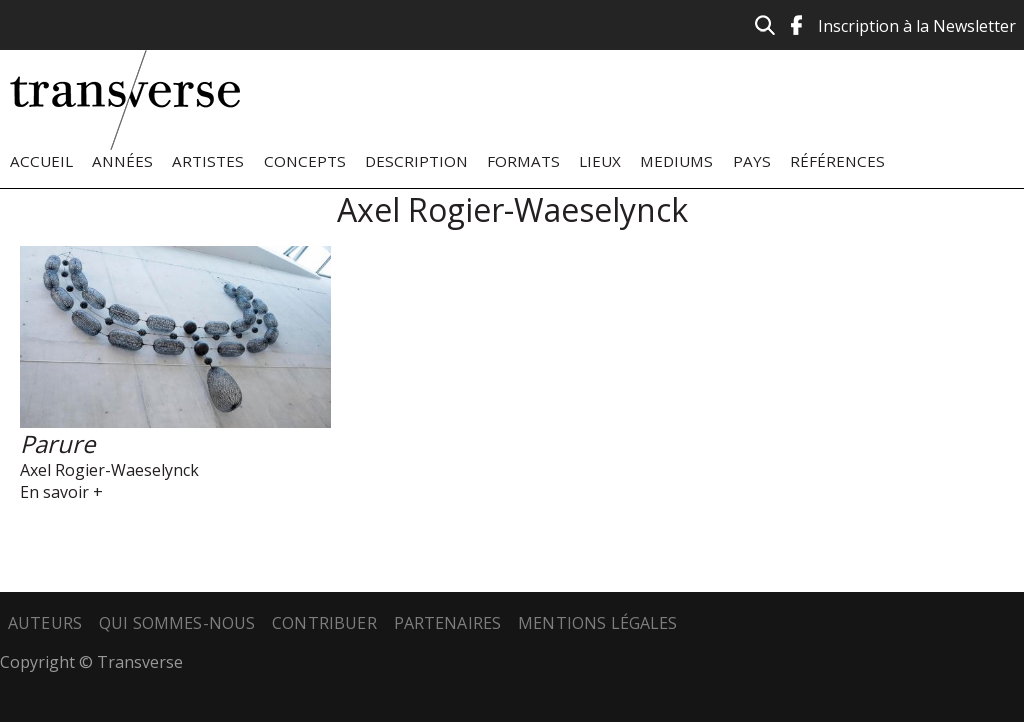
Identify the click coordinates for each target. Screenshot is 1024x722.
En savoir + (61, 492)
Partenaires (448, 623)
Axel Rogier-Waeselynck (109, 470)
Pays (752, 161)
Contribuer (324, 623)
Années (122, 161)
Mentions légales (598, 623)
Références (837, 161)
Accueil (41, 161)
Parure (57, 443)
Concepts (305, 161)
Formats (523, 161)
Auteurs (45, 623)
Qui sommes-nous (177, 623)
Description (416, 161)
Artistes (208, 161)
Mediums (676, 161)
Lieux (600, 161)
